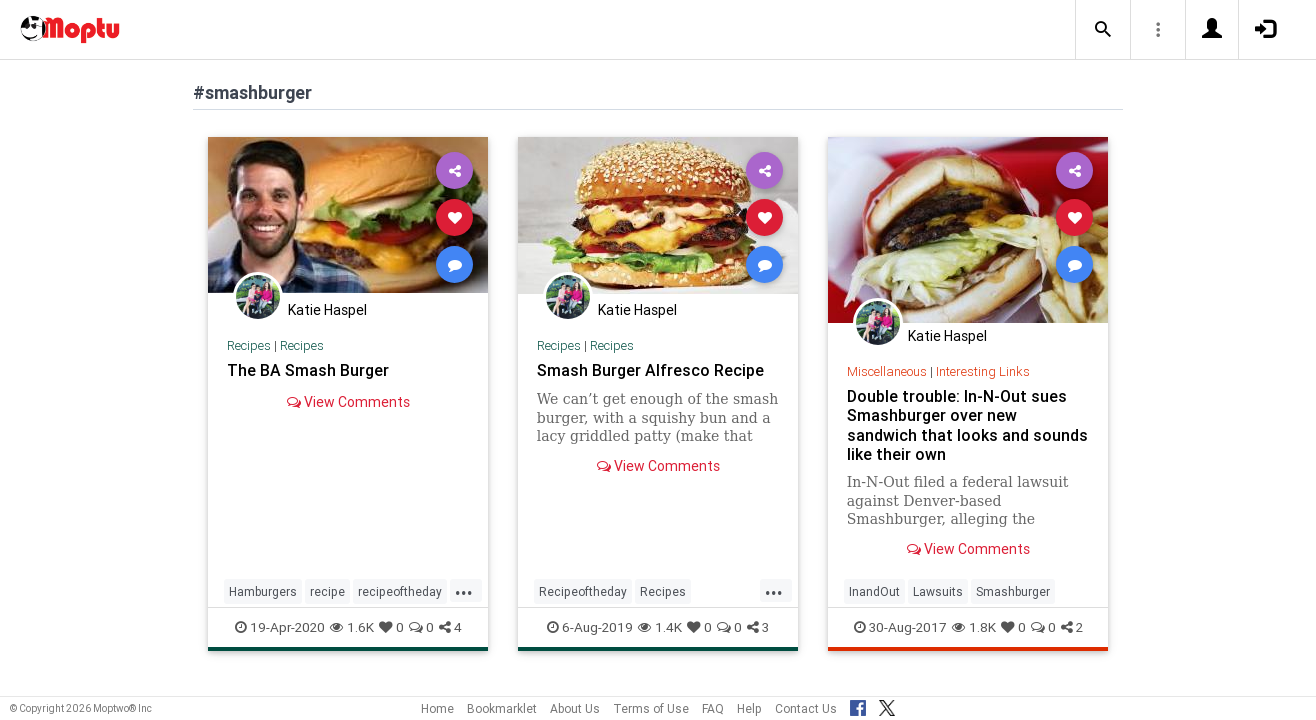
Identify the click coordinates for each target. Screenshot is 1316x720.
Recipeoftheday (583, 591)
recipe (327, 591)
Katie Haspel (327, 310)
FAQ (713, 708)
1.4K (660, 627)
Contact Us (806, 708)
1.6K (352, 627)
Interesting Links (983, 371)
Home (437, 708)
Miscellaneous (887, 371)
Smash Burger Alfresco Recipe (650, 370)
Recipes (249, 345)
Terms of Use (651, 708)
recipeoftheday (400, 591)
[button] (1103, 30)
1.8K (974, 627)
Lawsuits (938, 591)
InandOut (874, 591)
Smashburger (1013, 591)
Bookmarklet (502, 708)
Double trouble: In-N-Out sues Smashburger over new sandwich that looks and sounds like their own (967, 424)
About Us (575, 708)
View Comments (348, 402)
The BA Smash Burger (308, 370)
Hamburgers (263, 591)
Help (749, 708)
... (464, 590)
